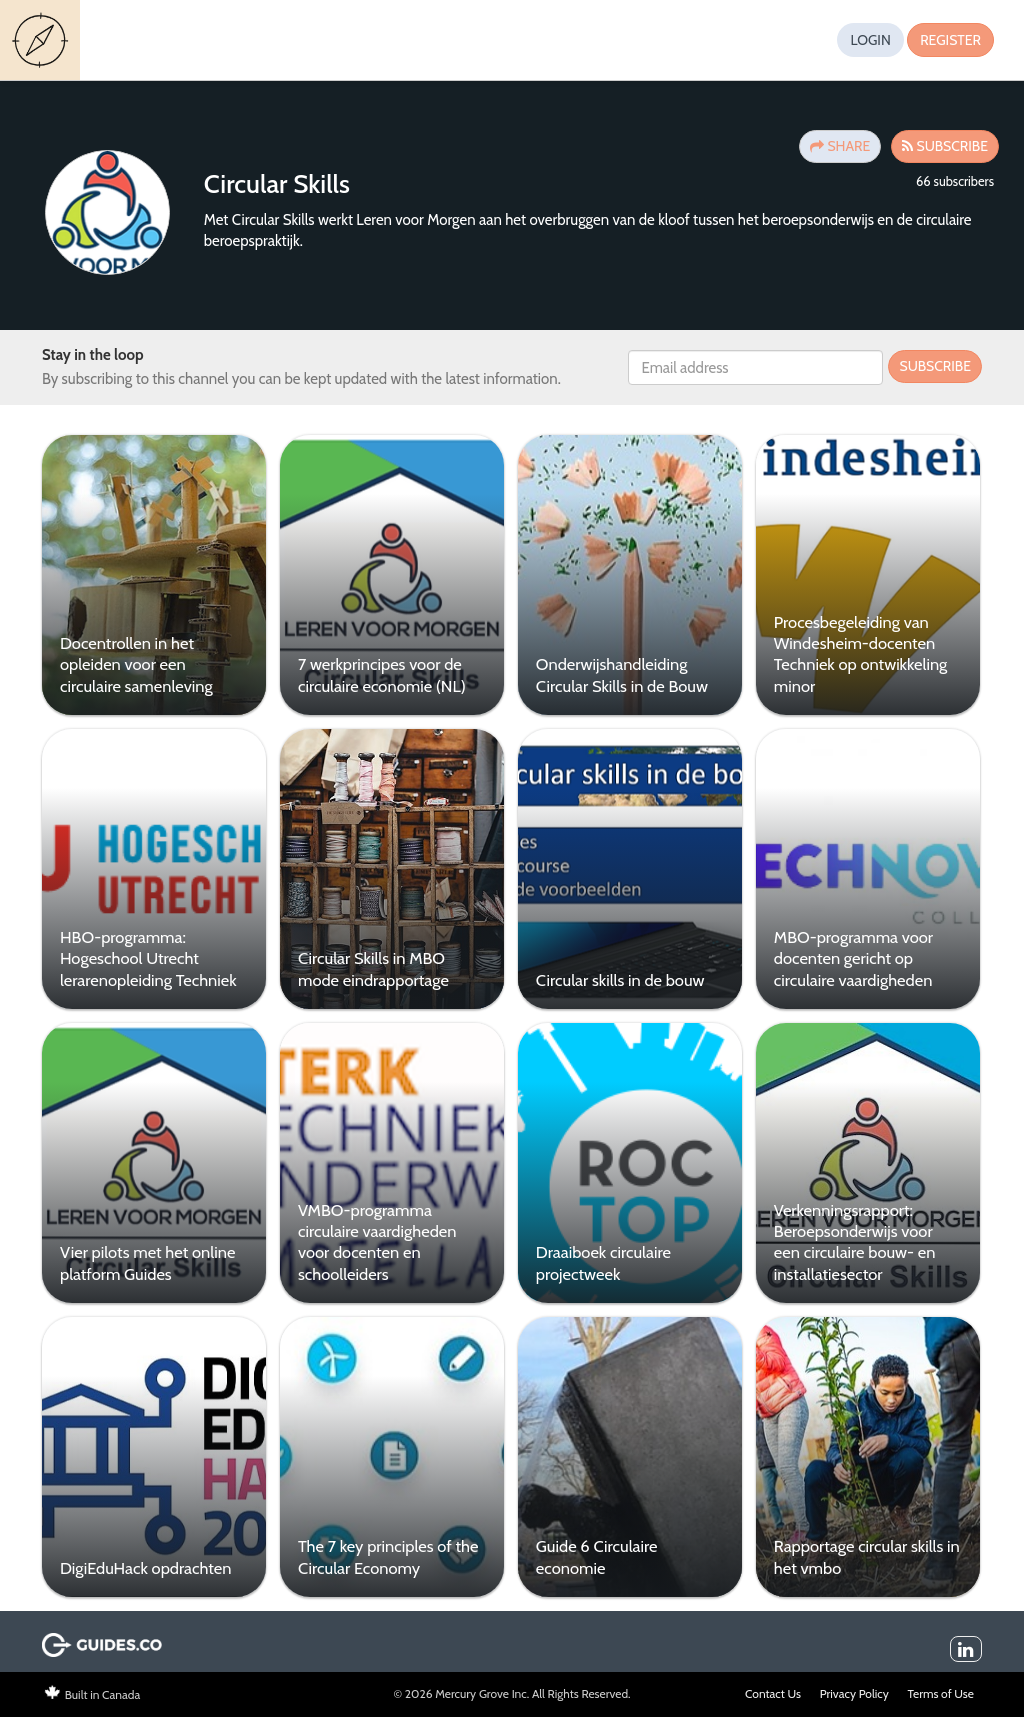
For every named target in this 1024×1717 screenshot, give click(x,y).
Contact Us (773, 1686)
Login (870, 40)
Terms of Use (941, 1686)
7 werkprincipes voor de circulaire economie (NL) (378, 674)
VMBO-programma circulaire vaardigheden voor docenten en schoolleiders (373, 1238)
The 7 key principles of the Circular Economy (384, 1550)
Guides (42, 40)
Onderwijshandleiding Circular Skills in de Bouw (616, 674)
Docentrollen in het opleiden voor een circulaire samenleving (134, 664)
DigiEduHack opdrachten (144, 1562)
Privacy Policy (854, 1686)
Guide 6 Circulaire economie (591, 1550)
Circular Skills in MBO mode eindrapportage (369, 966)
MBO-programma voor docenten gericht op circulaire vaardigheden (845, 956)
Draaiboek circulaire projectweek (597, 1258)
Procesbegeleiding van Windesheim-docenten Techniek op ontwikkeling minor (853, 654)
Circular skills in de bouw (614, 978)
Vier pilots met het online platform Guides (145, 1258)
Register (950, 40)
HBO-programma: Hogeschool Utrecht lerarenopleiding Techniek (146, 956)
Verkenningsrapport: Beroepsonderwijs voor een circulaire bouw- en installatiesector (847, 1238)
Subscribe (935, 366)
